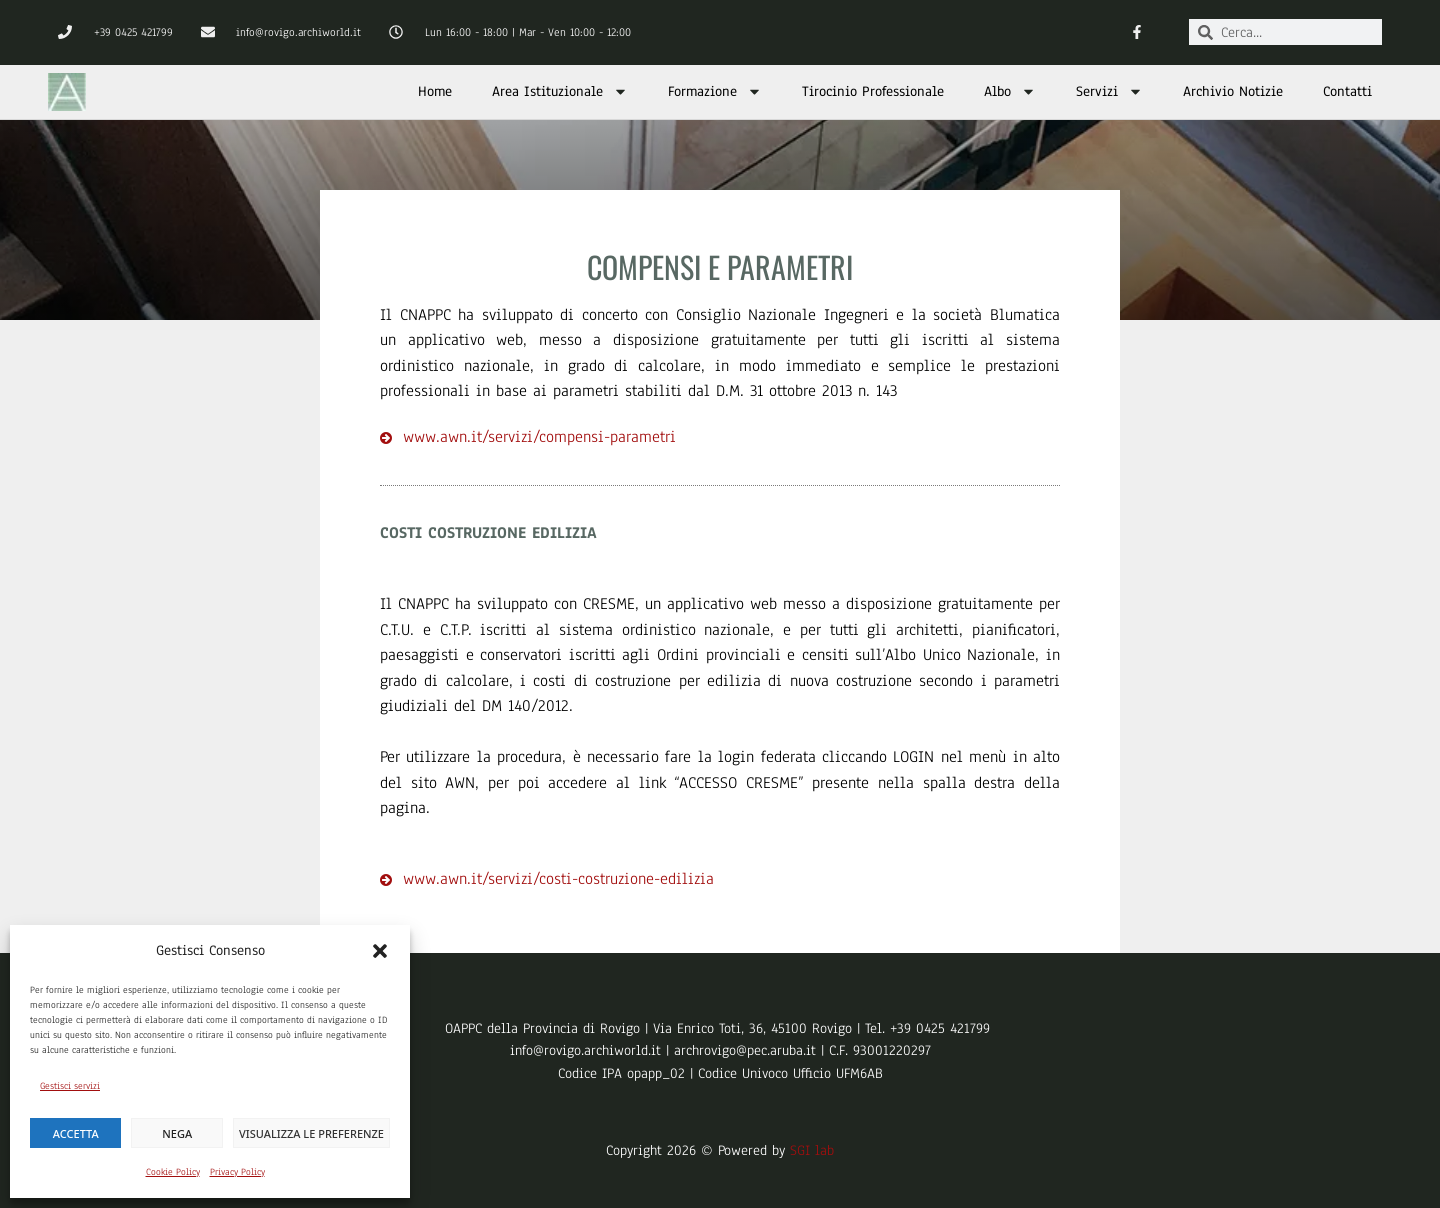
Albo (1010, 91)
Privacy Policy (237, 1171)
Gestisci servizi (70, 1085)
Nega (177, 1133)
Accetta (76, 1133)
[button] (380, 951)
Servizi (1109, 91)
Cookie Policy (173, 1171)
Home (435, 91)
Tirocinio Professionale (873, 91)
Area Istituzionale (560, 91)
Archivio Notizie (1233, 91)
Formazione (715, 91)
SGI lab (812, 1150)
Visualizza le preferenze (311, 1133)
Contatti (1347, 91)
